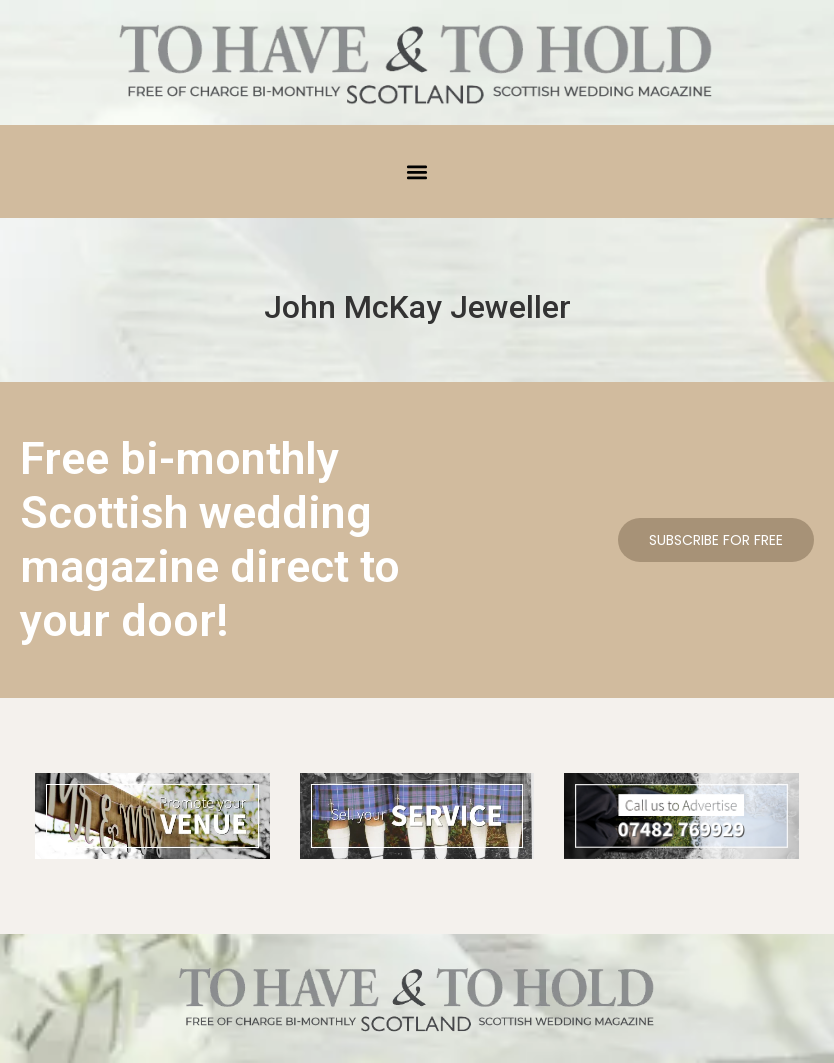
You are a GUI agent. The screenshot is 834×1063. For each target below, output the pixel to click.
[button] (417, 171)
